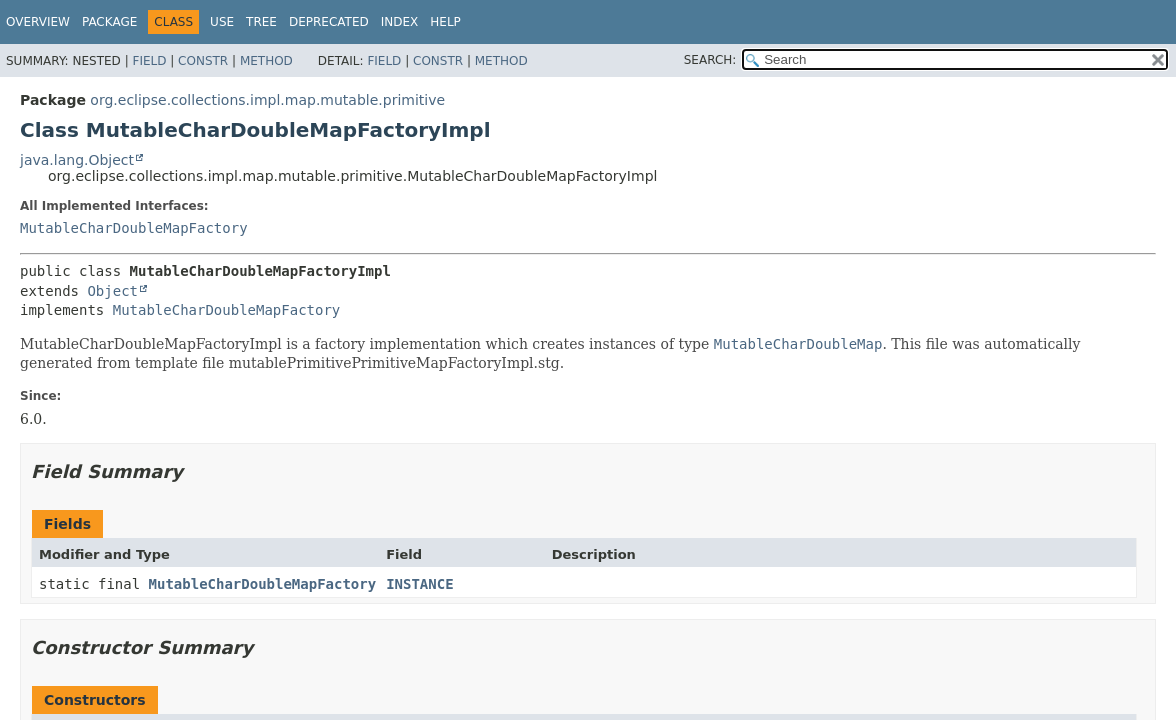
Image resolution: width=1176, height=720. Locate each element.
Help (445, 22)
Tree (261, 22)
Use (222, 22)
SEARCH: (710, 60)
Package (109, 22)
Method (266, 61)
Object (112, 291)
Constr (203, 61)
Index (400, 22)
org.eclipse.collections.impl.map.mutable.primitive (267, 100)
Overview (38, 22)
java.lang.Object (77, 160)
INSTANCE (419, 584)
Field (149, 61)
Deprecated (329, 22)
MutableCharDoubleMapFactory (134, 228)
